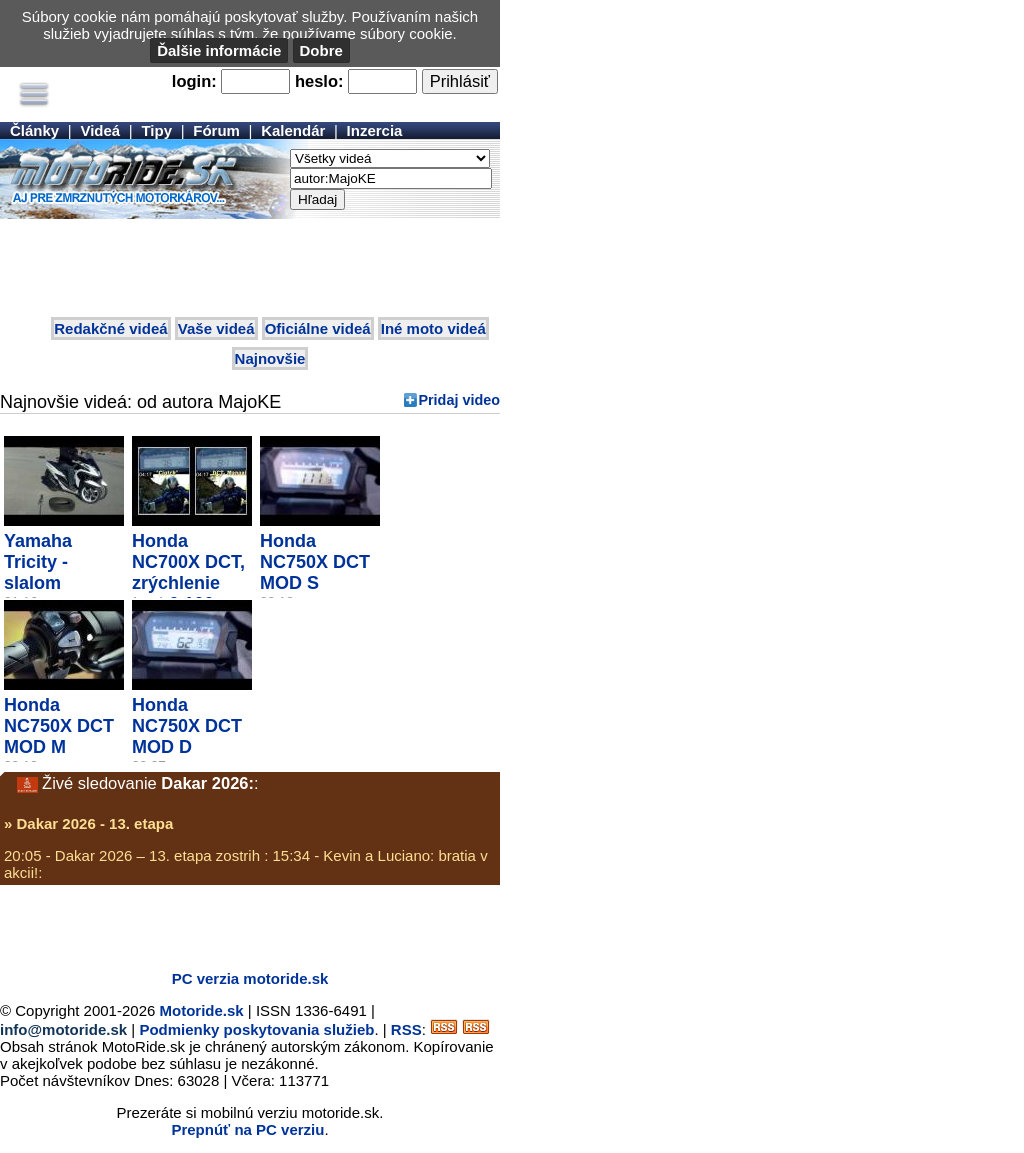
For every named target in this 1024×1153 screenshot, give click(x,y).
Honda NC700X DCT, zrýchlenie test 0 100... (188, 572)
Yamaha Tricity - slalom (38, 562)
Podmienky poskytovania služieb (256, 1029)
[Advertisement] (250, 269)
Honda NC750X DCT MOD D (187, 726)
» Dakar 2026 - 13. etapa (88, 823)
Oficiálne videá (318, 328)
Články (34, 130)
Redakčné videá (110, 328)
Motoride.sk (202, 1010)
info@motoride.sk (63, 1029)
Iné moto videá (433, 328)
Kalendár (293, 130)
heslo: (319, 81)
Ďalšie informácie (219, 50)
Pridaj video (459, 400)
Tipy (156, 130)
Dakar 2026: (207, 783)
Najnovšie (270, 358)
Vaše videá (216, 328)
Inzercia (375, 130)
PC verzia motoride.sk (250, 978)
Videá (100, 130)
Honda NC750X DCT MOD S (315, 562)
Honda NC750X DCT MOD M (59, 726)
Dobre (321, 50)
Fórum (216, 130)
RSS (406, 1029)
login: (194, 81)
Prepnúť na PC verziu (247, 1129)
